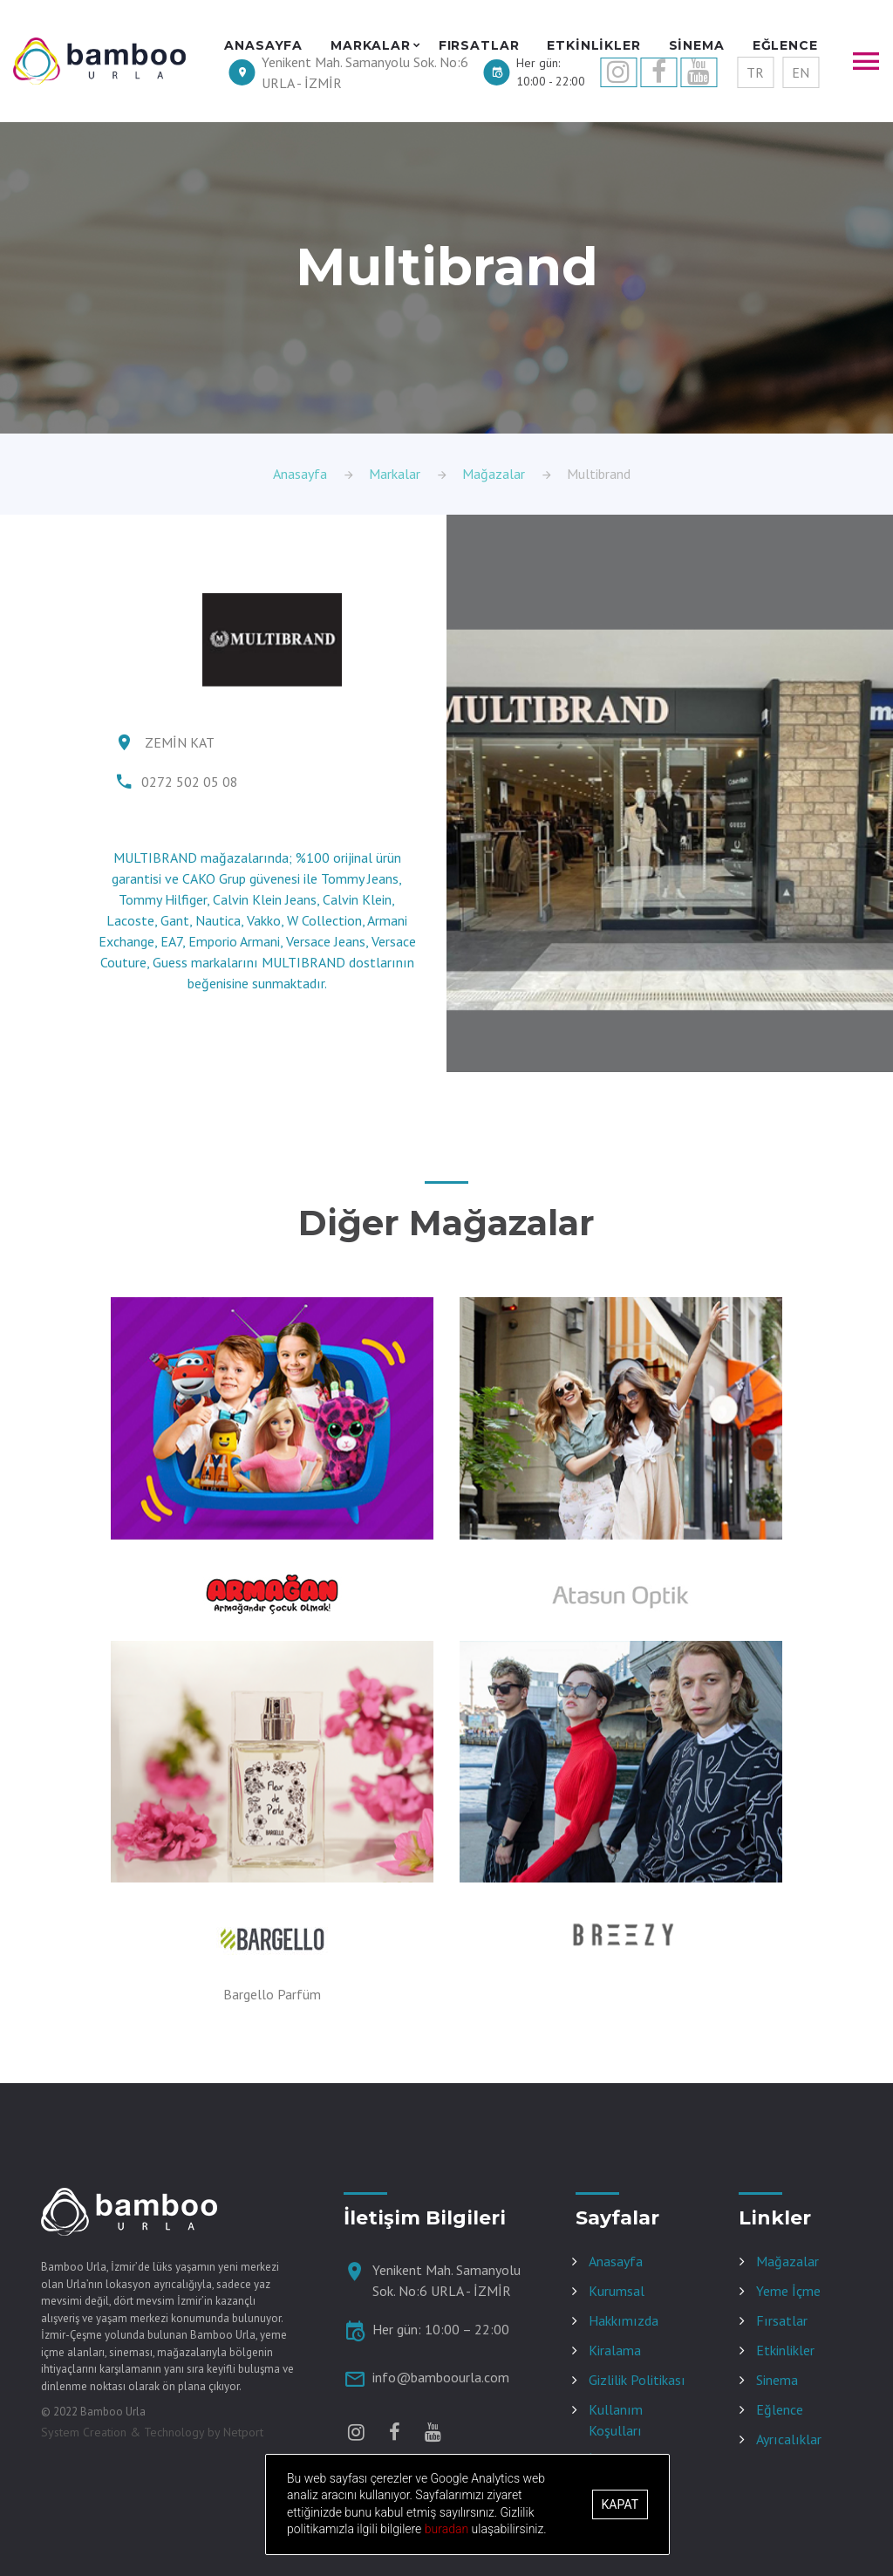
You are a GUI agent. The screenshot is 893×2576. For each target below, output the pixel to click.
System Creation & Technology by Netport (152, 2432)
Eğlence (779, 2409)
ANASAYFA (263, 45)
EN (800, 72)
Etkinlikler (785, 2350)
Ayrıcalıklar (788, 2439)
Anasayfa (300, 473)
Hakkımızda (623, 2320)
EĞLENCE (785, 45)
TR (755, 72)
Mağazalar (493, 473)
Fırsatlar (782, 2320)
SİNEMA (697, 45)
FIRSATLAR (479, 45)
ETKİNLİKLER (593, 45)
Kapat (620, 2504)
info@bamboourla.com (440, 2377)
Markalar (394, 473)
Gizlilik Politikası (637, 2379)
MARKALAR (371, 45)
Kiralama (615, 2350)
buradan (448, 2529)
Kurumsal (616, 2290)
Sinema (777, 2379)
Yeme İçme (788, 2290)
